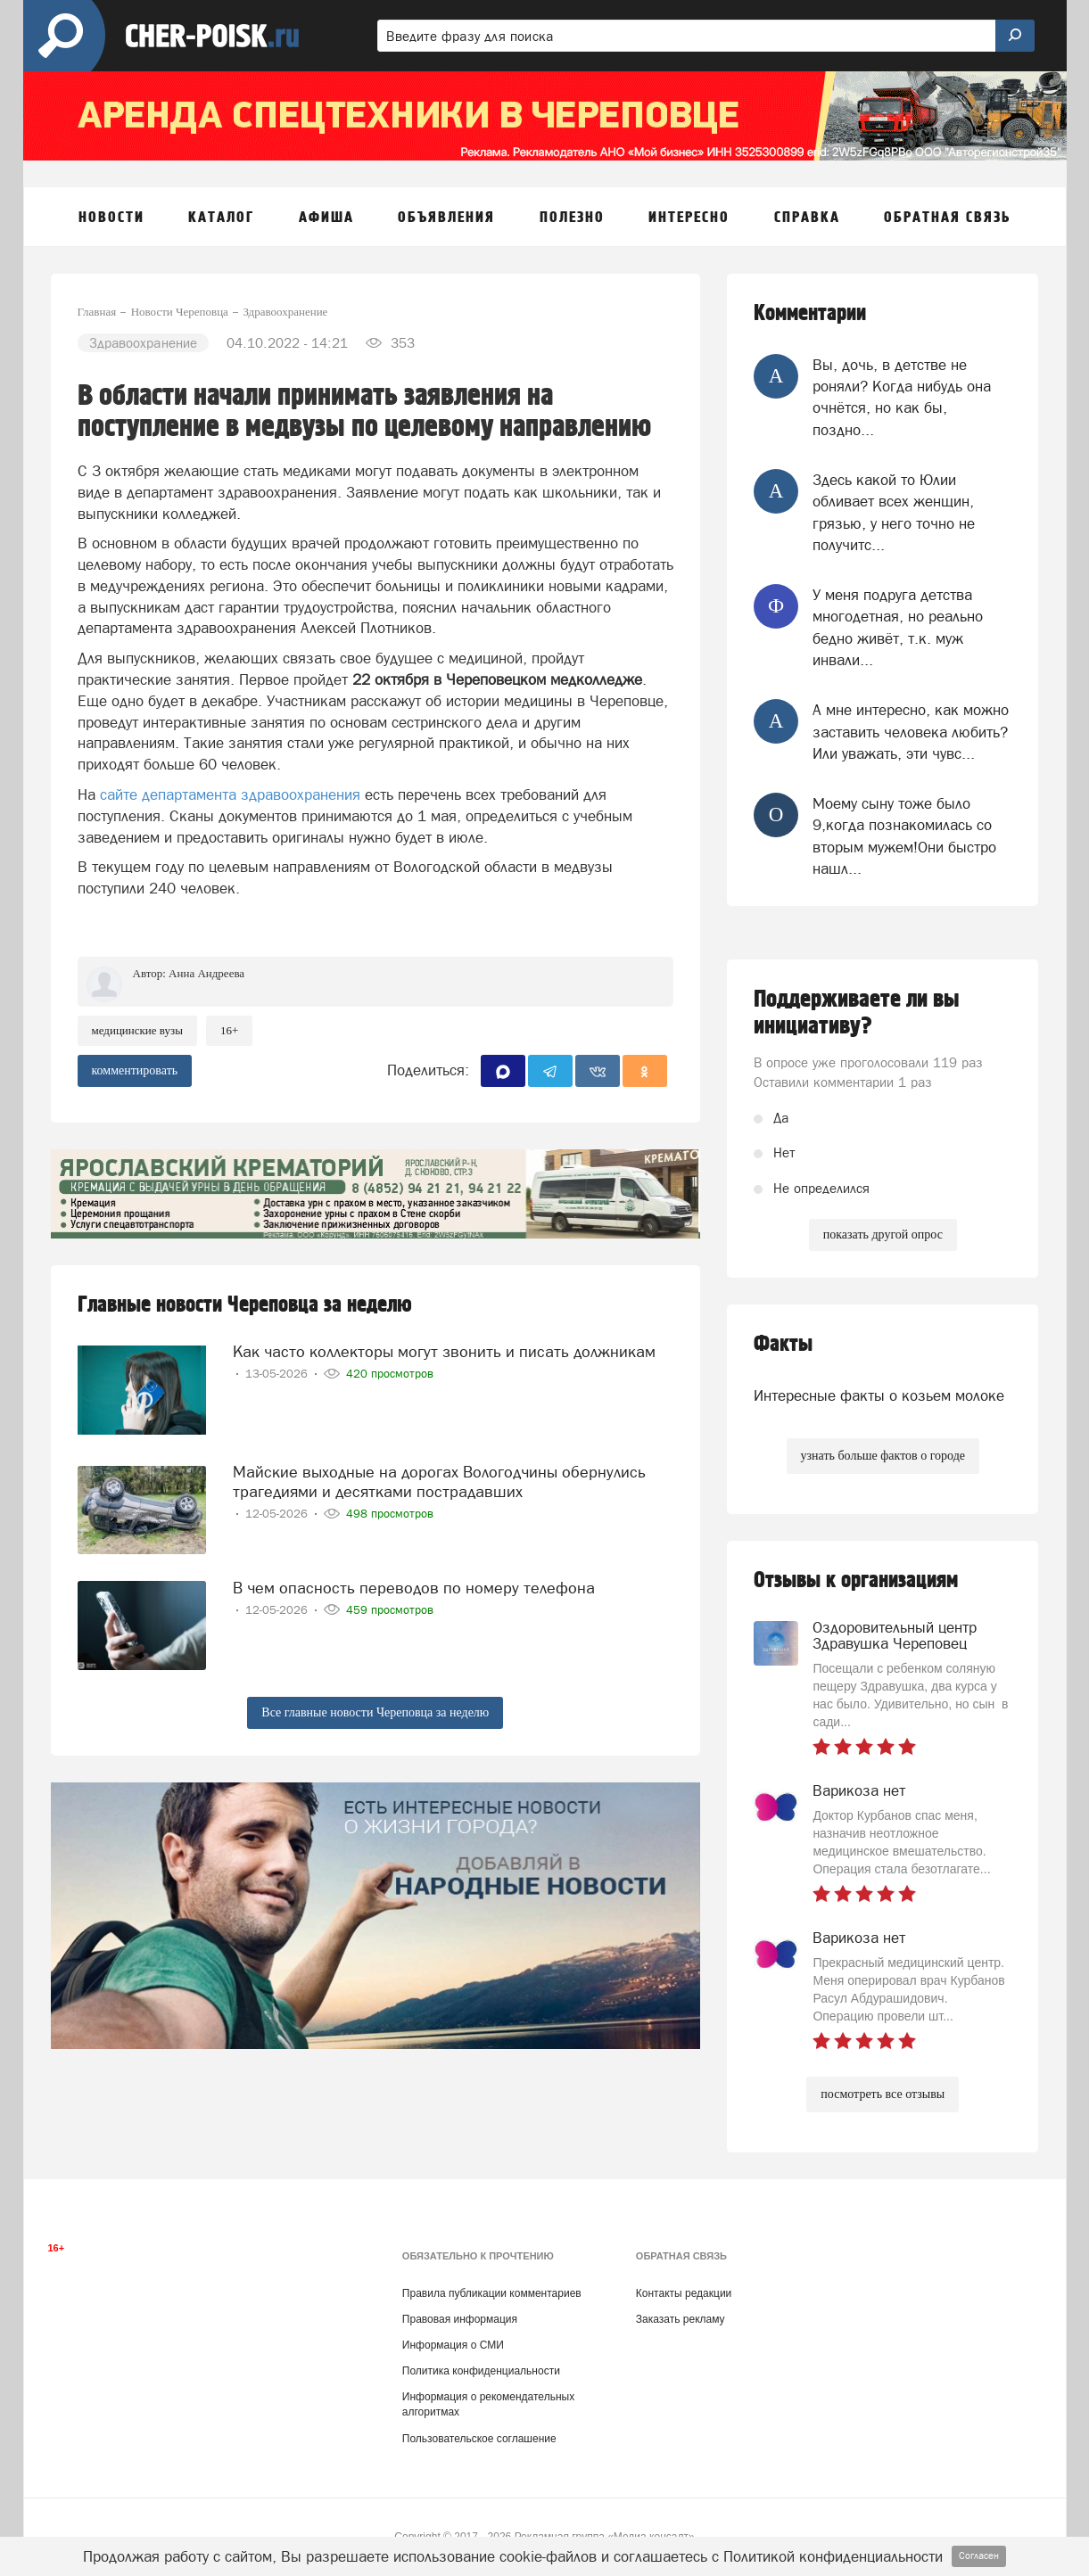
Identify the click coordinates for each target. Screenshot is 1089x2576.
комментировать (135, 1070)
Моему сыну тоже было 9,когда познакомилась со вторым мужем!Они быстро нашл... (904, 835)
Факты (783, 1344)
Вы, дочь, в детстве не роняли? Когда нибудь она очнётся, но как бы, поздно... (902, 397)
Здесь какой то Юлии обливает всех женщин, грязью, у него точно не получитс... (894, 512)
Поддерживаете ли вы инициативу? (857, 1013)
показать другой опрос (883, 1234)
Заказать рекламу (680, 2319)
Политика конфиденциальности (481, 2371)
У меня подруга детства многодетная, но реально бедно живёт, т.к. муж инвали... (898, 627)
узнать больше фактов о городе (883, 1455)
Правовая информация (459, 2319)
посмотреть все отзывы (883, 2094)
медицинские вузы (137, 1030)
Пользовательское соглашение (479, 2438)
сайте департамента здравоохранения (230, 794)
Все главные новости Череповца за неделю (375, 1712)
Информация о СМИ (453, 2345)
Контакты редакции (683, 2293)
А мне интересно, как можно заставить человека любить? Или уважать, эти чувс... (911, 731)
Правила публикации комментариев (492, 2293)
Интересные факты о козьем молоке (879, 1395)
